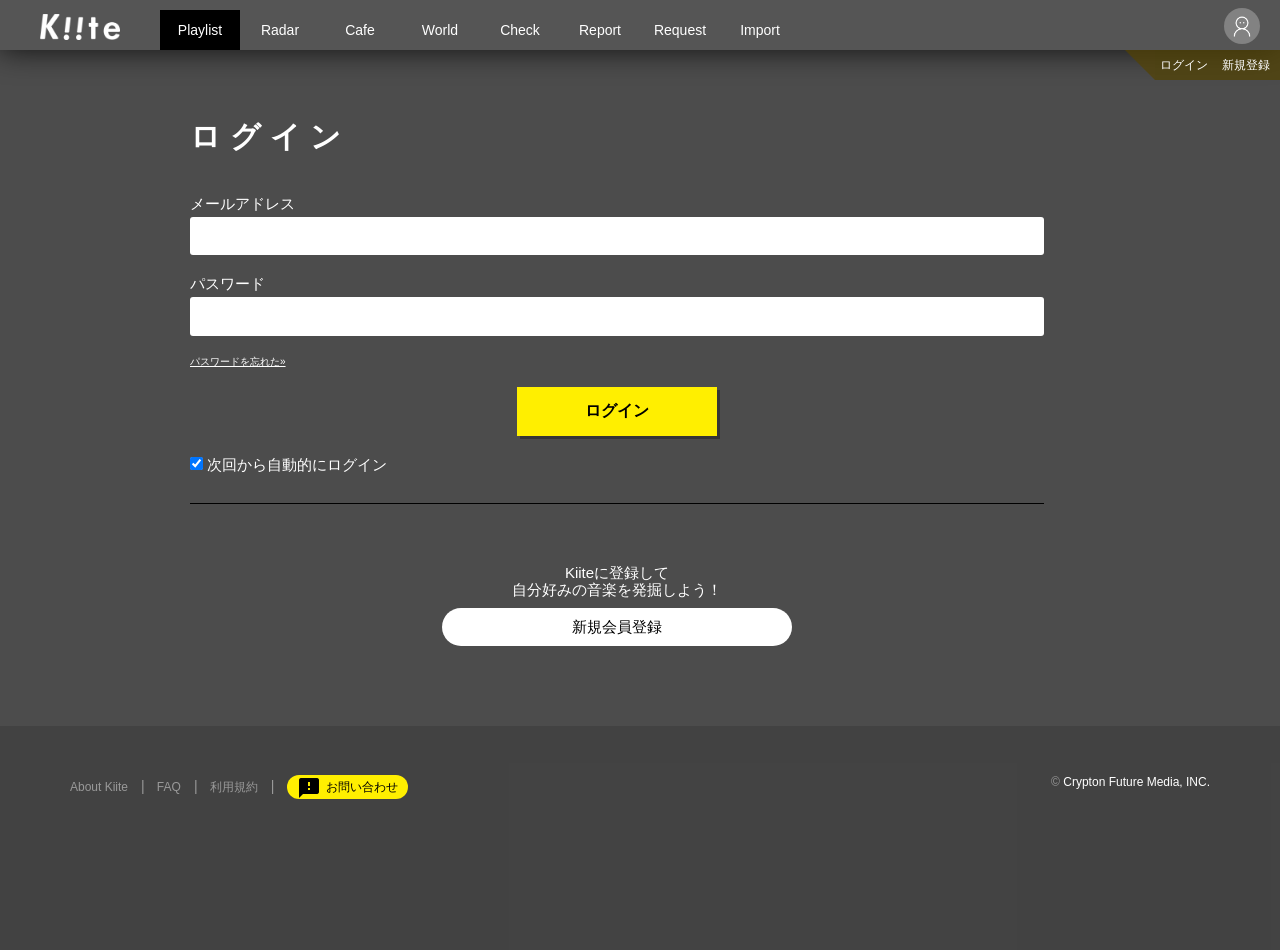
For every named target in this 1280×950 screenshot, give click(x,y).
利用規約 (234, 787)
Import (760, 30)
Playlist (200, 30)
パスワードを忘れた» (238, 361)
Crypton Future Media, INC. (1136, 782)
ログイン (1184, 65)
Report (600, 30)
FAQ (169, 787)
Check (520, 30)
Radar (280, 30)
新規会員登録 (617, 626)
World (440, 30)
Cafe (360, 30)
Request (680, 30)
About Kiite (99, 787)
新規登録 (1246, 65)
